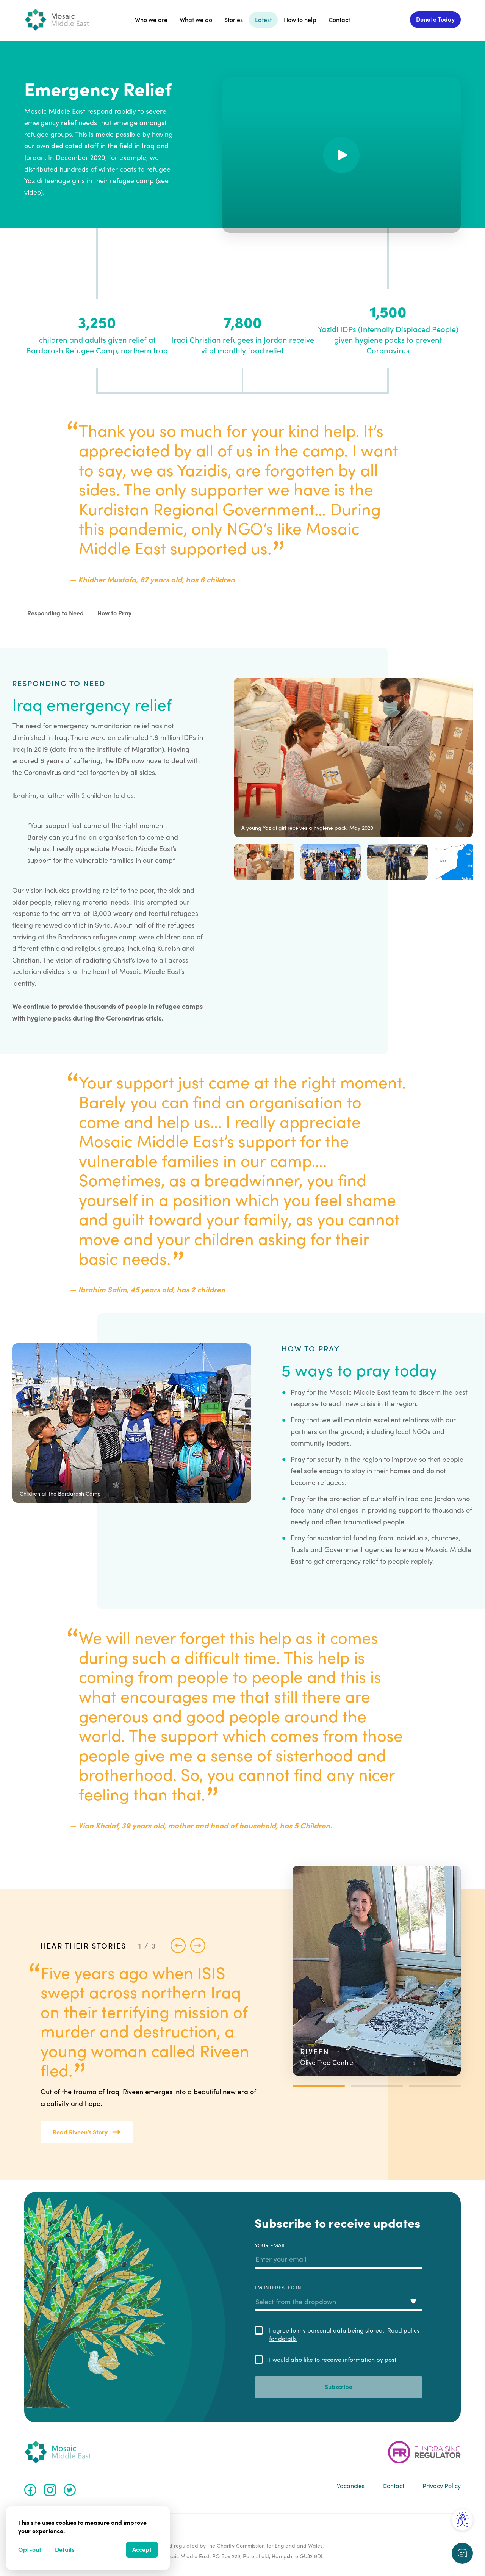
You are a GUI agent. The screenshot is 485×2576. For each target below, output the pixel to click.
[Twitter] (70, 2490)
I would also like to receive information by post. (333, 2359)
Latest (263, 19)
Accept (142, 2549)
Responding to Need (55, 612)
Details (64, 2549)
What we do (196, 19)
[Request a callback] (462, 2553)
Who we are (151, 19)
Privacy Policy (441, 2486)
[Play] (341, 155)
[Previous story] (178, 1946)
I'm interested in (338, 2297)
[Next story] (198, 1946)
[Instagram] (50, 2490)
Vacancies (351, 2486)
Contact (339, 19)
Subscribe (338, 2386)
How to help (300, 19)
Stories (233, 19)
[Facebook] (30, 2490)
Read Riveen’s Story (87, 2132)
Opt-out (29, 2549)
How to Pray (114, 612)
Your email (338, 2255)
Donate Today (435, 19)
